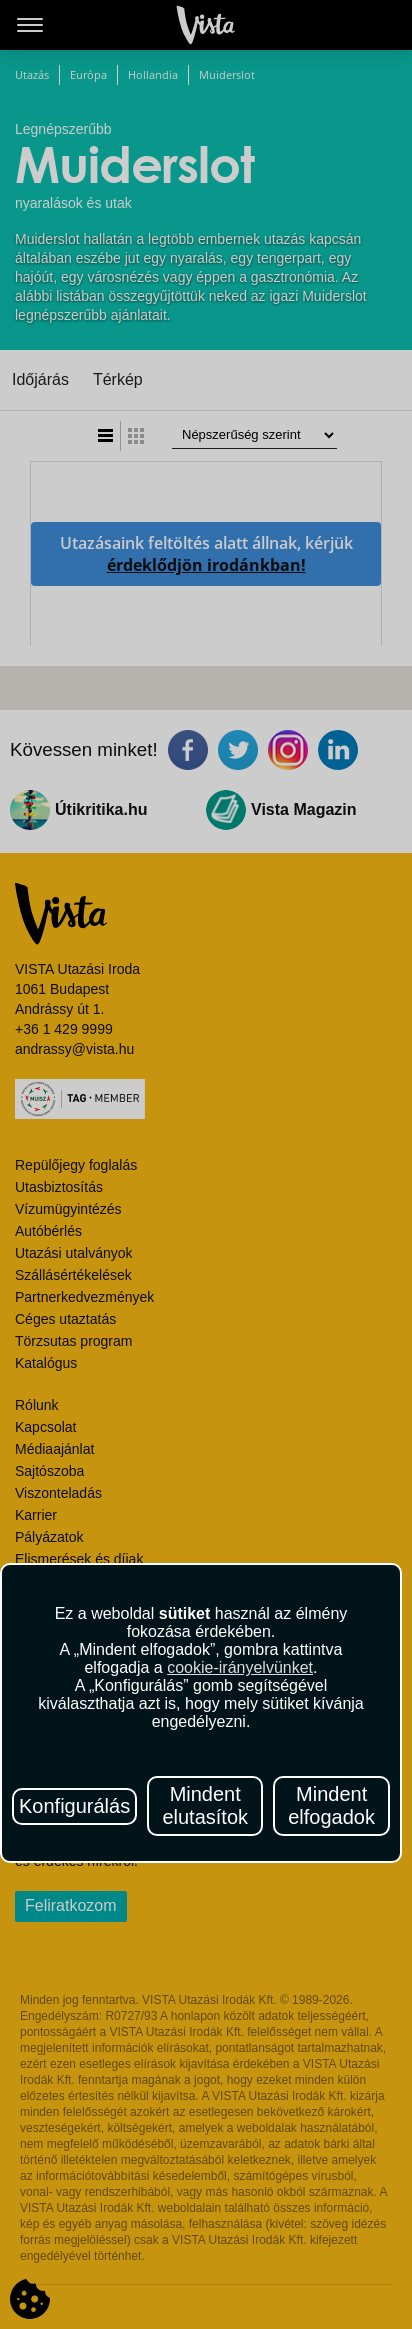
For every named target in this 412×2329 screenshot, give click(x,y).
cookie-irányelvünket (240, 1667)
